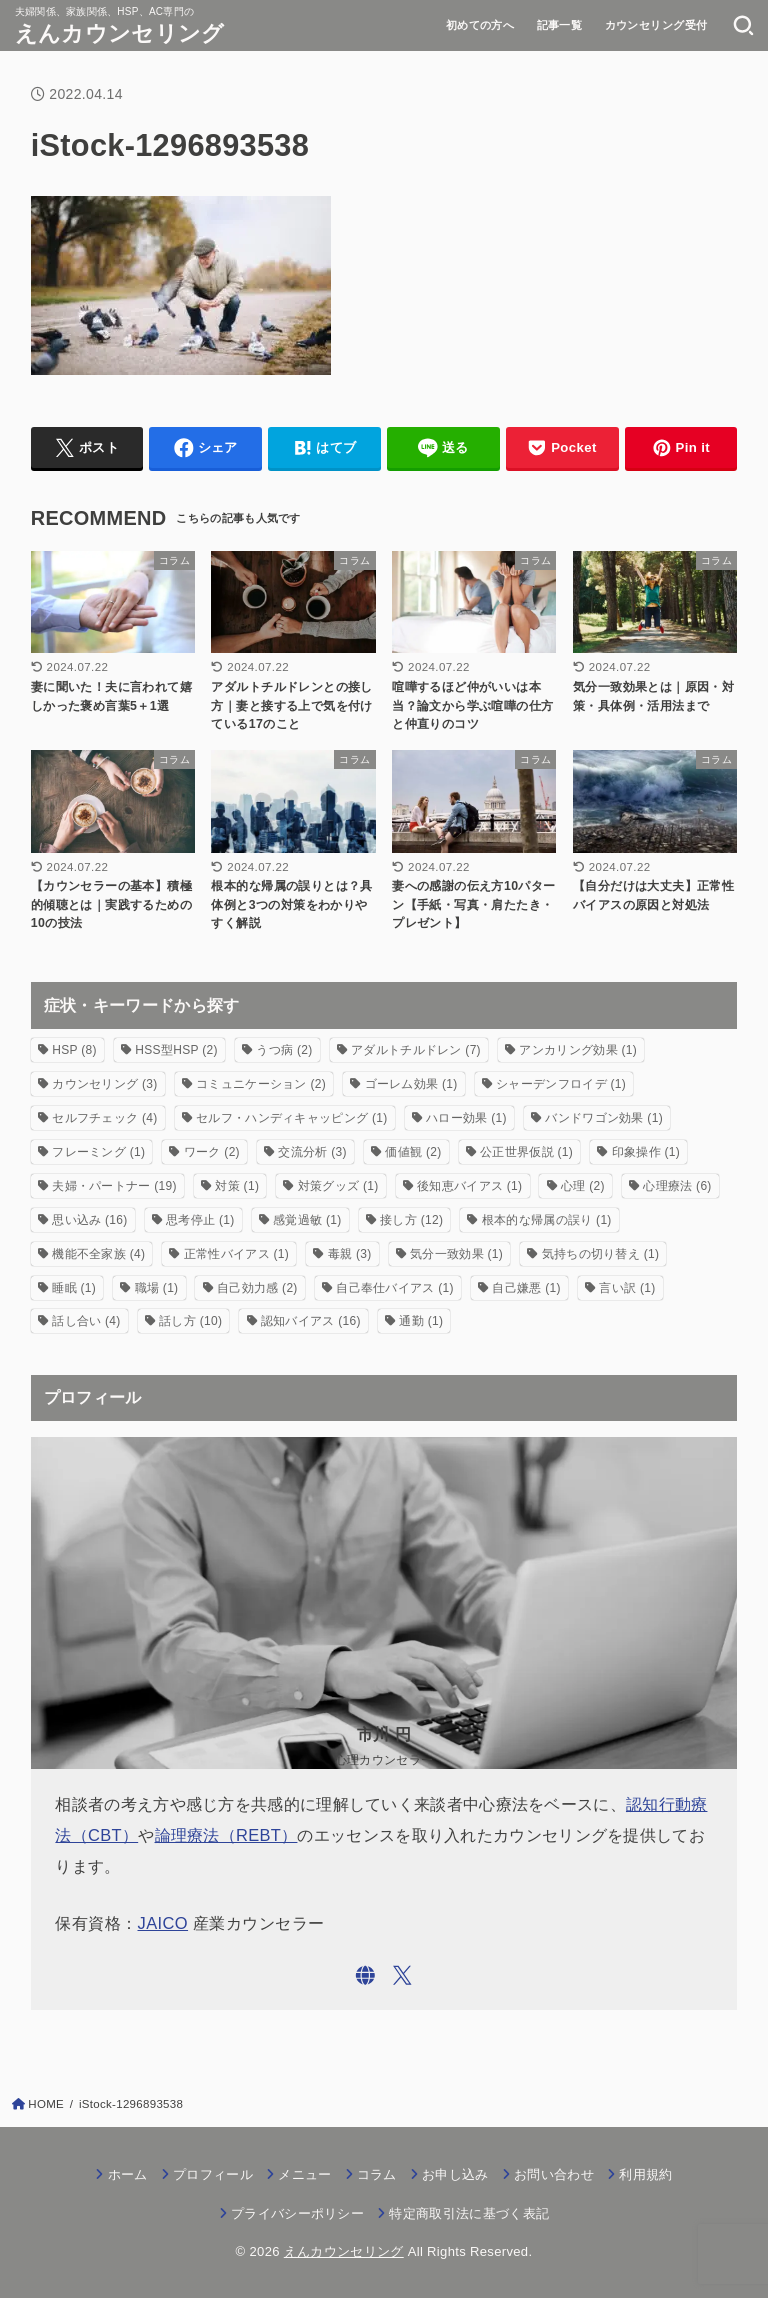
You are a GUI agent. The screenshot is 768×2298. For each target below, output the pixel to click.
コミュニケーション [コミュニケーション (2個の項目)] (261, 1084)
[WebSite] (365, 1975)
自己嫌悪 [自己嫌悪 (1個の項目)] (526, 1288)
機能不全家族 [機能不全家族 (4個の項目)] (98, 1254)
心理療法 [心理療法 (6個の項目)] (677, 1186)
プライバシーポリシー (297, 2213)
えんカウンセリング (120, 33)
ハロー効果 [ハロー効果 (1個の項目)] (466, 1118)
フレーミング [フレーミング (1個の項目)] (98, 1152)
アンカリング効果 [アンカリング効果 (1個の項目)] (578, 1050)
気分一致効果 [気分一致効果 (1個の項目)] (456, 1254)
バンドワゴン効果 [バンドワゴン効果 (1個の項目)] (604, 1118)
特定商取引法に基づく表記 (469, 2213)
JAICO (163, 1923)
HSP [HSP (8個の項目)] (74, 1050)
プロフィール (213, 2174)
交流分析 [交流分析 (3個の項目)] (312, 1152)
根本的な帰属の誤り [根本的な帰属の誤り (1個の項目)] (547, 1220)
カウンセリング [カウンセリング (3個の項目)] (104, 1084)
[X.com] (402, 1975)
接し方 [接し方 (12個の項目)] (411, 1220)
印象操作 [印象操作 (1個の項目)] (646, 1152)
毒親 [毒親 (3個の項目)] (350, 1254)
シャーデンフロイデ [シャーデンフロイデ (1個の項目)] (561, 1084)
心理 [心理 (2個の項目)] (583, 1186)
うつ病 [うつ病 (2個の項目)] (284, 1050)
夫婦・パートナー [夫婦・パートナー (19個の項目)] (114, 1186)
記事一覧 (560, 25)
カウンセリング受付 (656, 25)
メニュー (304, 2174)
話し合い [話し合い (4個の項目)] (86, 1321)
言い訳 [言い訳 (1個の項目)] (627, 1288)
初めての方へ (480, 25)
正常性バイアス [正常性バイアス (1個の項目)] (236, 1254)
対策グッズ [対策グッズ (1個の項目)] (338, 1186)
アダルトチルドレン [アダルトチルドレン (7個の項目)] (416, 1050)
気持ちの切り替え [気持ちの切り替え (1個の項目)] (601, 1254)
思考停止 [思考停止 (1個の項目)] (200, 1220)
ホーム (128, 2174)
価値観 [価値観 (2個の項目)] (413, 1152)
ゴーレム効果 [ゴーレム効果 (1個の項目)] (411, 1084)
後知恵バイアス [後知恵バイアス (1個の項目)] (469, 1186)
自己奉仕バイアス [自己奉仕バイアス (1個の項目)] (395, 1288)
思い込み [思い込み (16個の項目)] (89, 1220)
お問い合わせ (554, 2174)
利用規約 (645, 2174)
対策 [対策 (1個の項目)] (237, 1186)
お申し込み (455, 2174)
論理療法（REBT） (226, 1835)
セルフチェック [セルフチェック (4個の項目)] (104, 1118)
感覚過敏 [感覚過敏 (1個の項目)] (307, 1220)
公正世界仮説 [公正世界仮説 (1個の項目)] (526, 1152)
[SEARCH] (743, 25)
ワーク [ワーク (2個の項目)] (212, 1152)
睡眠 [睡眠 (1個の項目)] (74, 1288)
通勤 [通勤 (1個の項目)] (421, 1321)
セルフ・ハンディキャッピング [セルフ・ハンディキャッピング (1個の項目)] (291, 1118)
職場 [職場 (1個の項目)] (157, 1288)
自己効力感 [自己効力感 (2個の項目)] (257, 1288)
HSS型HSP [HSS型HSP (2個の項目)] (176, 1050)
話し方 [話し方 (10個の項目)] (190, 1321)
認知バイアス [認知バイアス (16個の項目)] (311, 1321)
